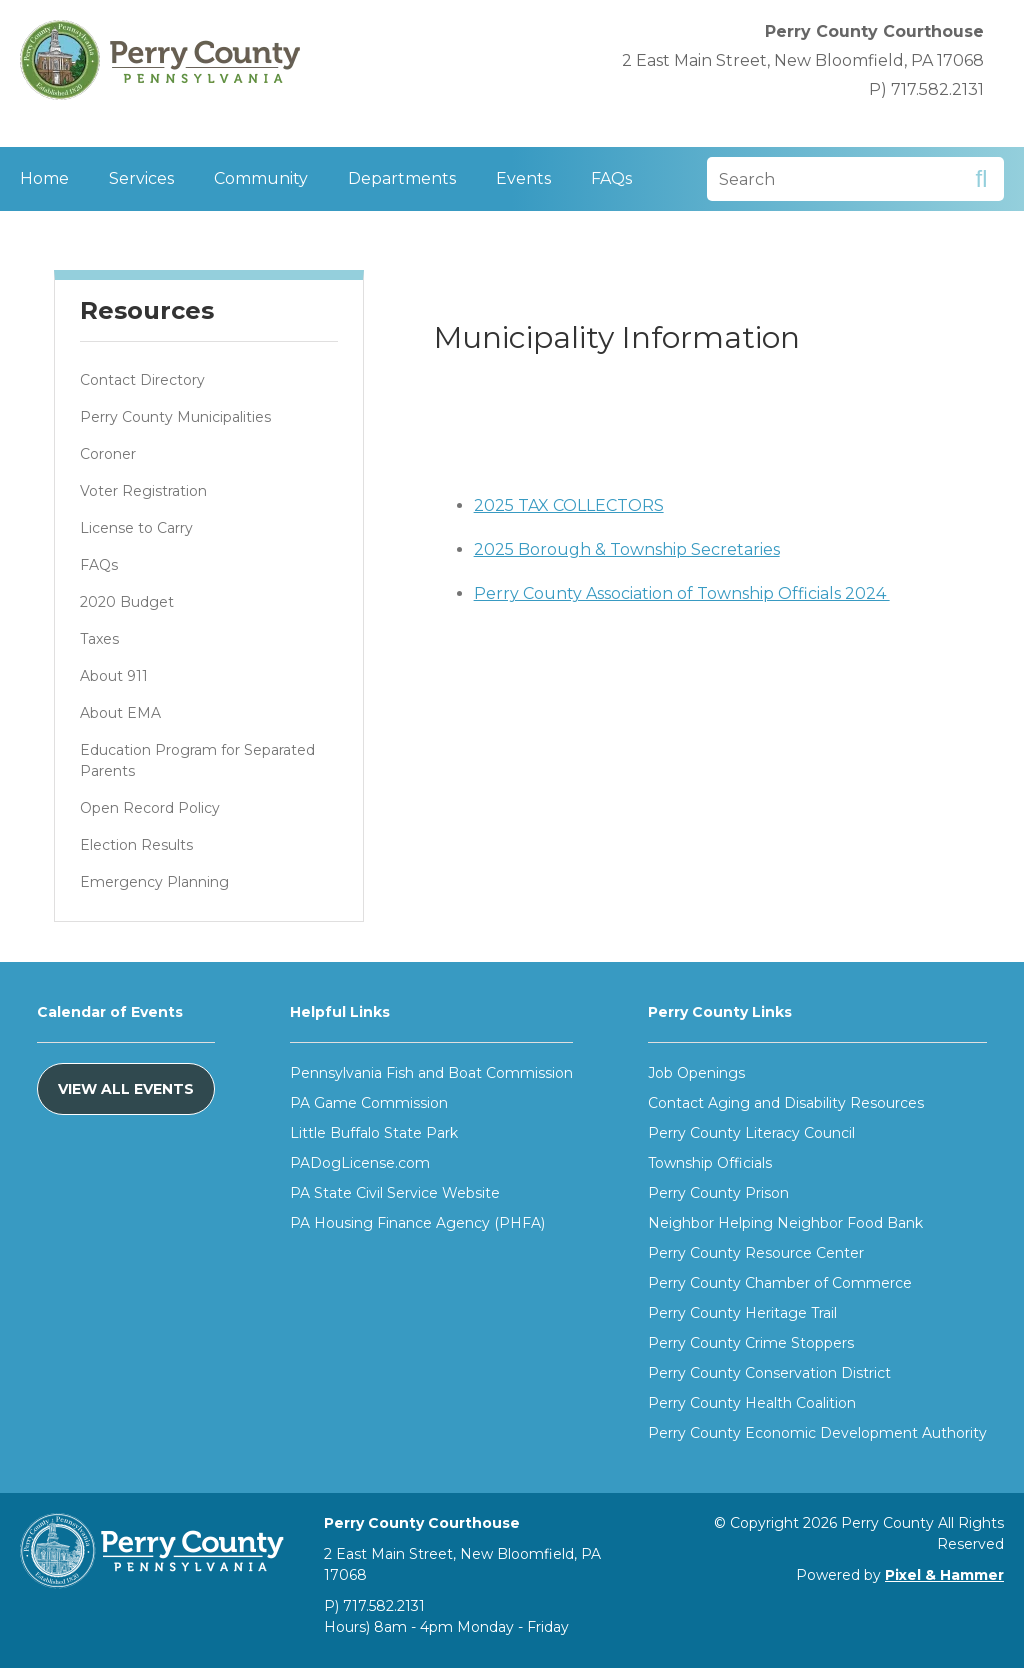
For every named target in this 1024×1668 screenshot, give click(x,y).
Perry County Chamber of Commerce (780, 1283)
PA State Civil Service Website (395, 1193)
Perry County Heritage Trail (742, 1313)
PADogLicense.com (360, 1163)
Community (261, 178)
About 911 (114, 676)
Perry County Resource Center (756, 1253)
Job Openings (696, 1073)
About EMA (120, 713)
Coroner (108, 454)
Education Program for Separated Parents (197, 760)
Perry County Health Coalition (752, 1403)
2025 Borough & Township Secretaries (627, 549)
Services (141, 178)
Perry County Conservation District (769, 1373)
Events (523, 178)
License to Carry (136, 528)
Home (44, 178)
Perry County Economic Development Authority (817, 1433)
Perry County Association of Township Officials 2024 (682, 593)
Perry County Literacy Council (751, 1133)
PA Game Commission (369, 1103)
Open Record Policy (150, 808)
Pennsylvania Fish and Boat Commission (431, 1073)
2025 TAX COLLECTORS (569, 505)
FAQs (611, 178)
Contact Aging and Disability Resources (786, 1103)
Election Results (136, 845)
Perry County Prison (718, 1193)
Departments (402, 178)
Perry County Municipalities (175, 417)
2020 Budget (127, 602)
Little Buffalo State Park (374, 1133)
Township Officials (710, 1163)
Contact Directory (142, 380)
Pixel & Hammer (944, 1575)
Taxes (99, 639)
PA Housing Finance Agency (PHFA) (417, 1223)
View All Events (126, 1089)
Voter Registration (143, 491)
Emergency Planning (154, 882)
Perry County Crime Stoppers (751, 1343)
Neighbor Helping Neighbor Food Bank (785, 1223)
